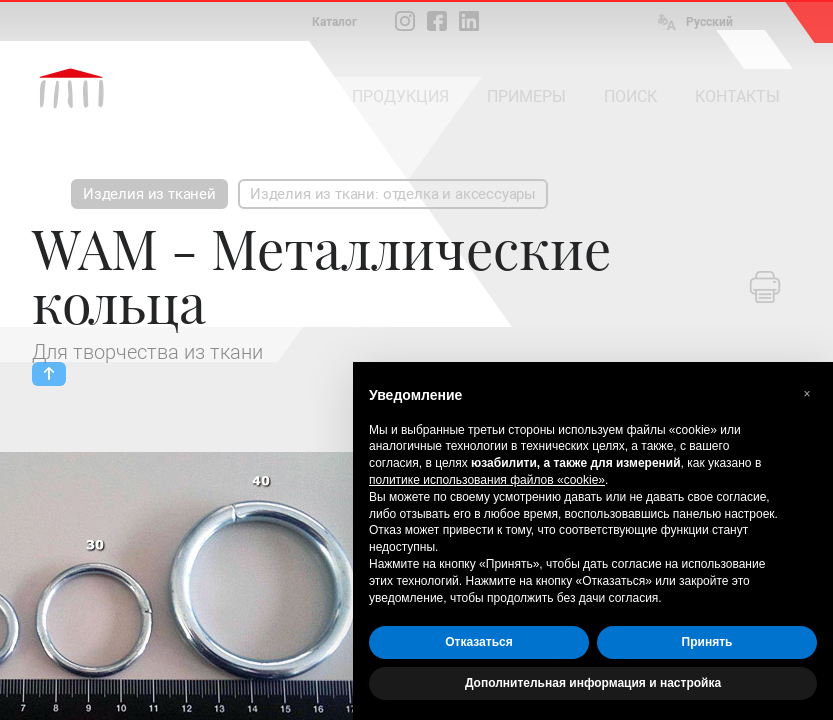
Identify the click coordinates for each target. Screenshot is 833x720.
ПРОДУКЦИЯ (400, 96)
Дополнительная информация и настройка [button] (593, 683)
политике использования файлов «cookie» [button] (487, 480)
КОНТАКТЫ (737, 96)
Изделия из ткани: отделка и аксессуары (393, 194)
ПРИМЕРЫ (526, 96)
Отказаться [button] (478, 642)
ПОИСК (630, 96)
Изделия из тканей (149, 194)
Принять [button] (707, 642)
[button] (807, 394)
